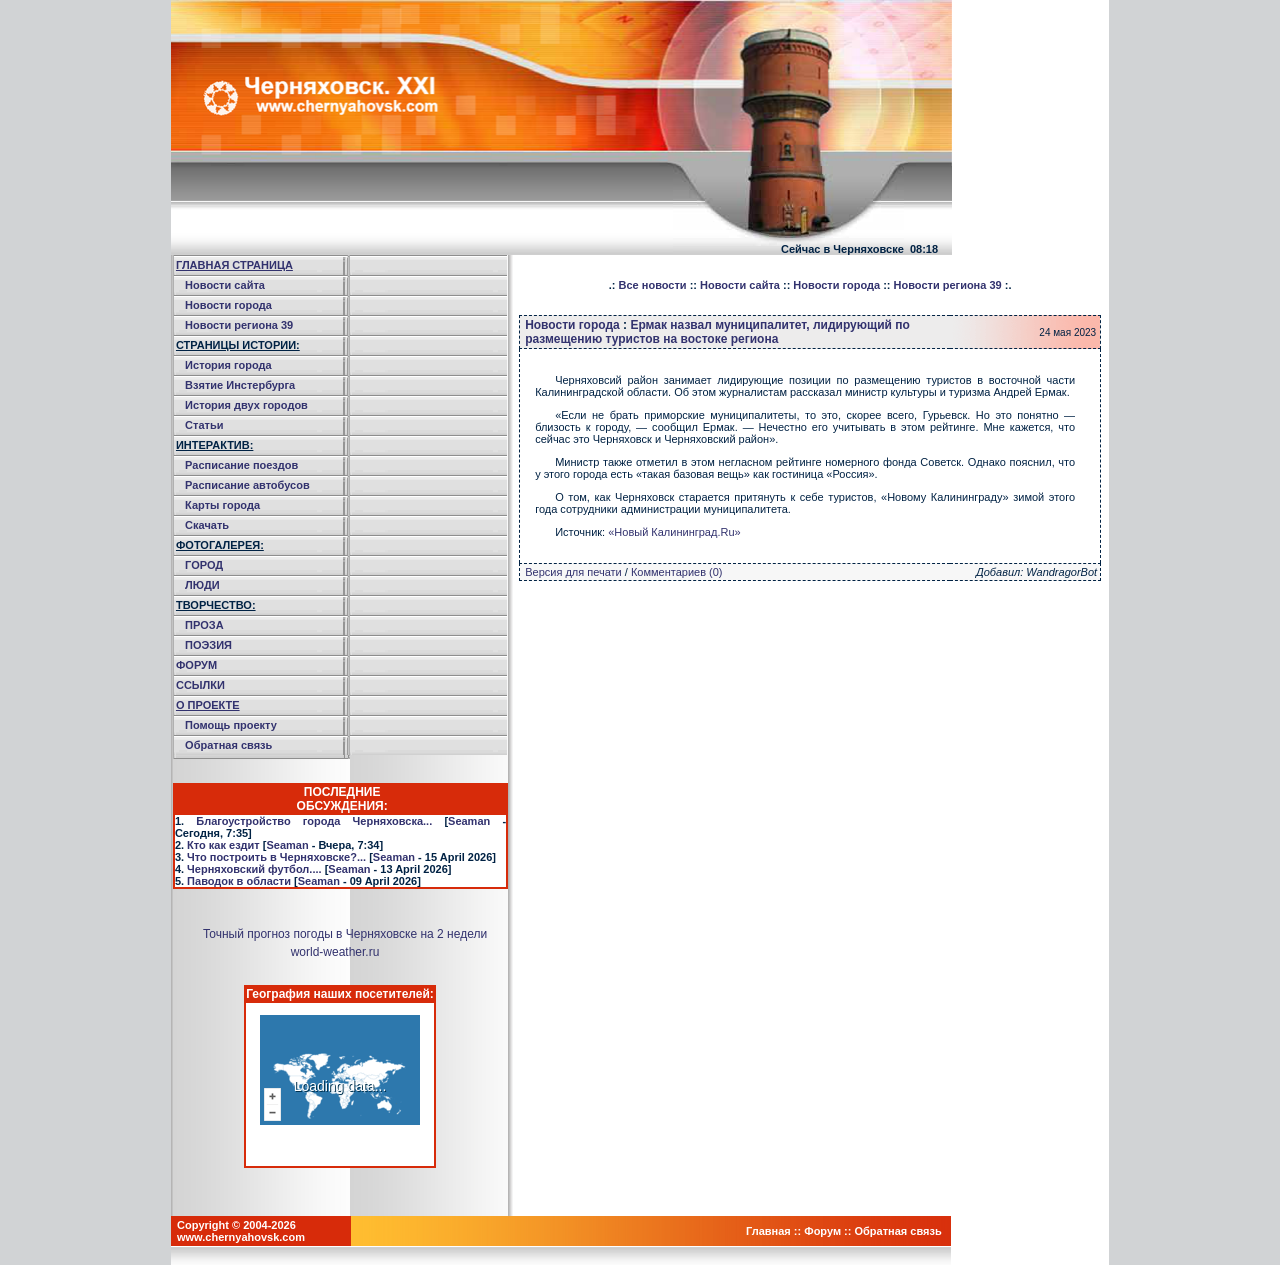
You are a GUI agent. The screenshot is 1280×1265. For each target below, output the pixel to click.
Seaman (469, 821)
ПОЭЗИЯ (208, 645)
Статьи (204, 425)
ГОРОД (204, 565)
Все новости (653, 285)
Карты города (222, 505)
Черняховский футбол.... (254, 869)
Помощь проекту (231, 725)
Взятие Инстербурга (240, 385)
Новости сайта (225, 285)
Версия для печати (573, 572)
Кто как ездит (223, 845)
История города (228, 365)
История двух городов (246, 405)
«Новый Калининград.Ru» (674, 532)
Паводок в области (239, 881)
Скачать (207, 525)
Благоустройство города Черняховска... (314, 821)
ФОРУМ (196, 665)
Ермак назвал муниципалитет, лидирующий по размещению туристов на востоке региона (717, 332)
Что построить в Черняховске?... (276, 857)
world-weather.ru (335, 952)
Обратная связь (228, 745)
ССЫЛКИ (200, 685)
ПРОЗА (204, 625)
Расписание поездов (241, 465)
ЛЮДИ (202, 585)
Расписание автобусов (247, 485)
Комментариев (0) (677, 572)
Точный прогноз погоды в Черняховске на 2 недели (345, 934)
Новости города (228, 305)
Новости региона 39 (239, 325)
